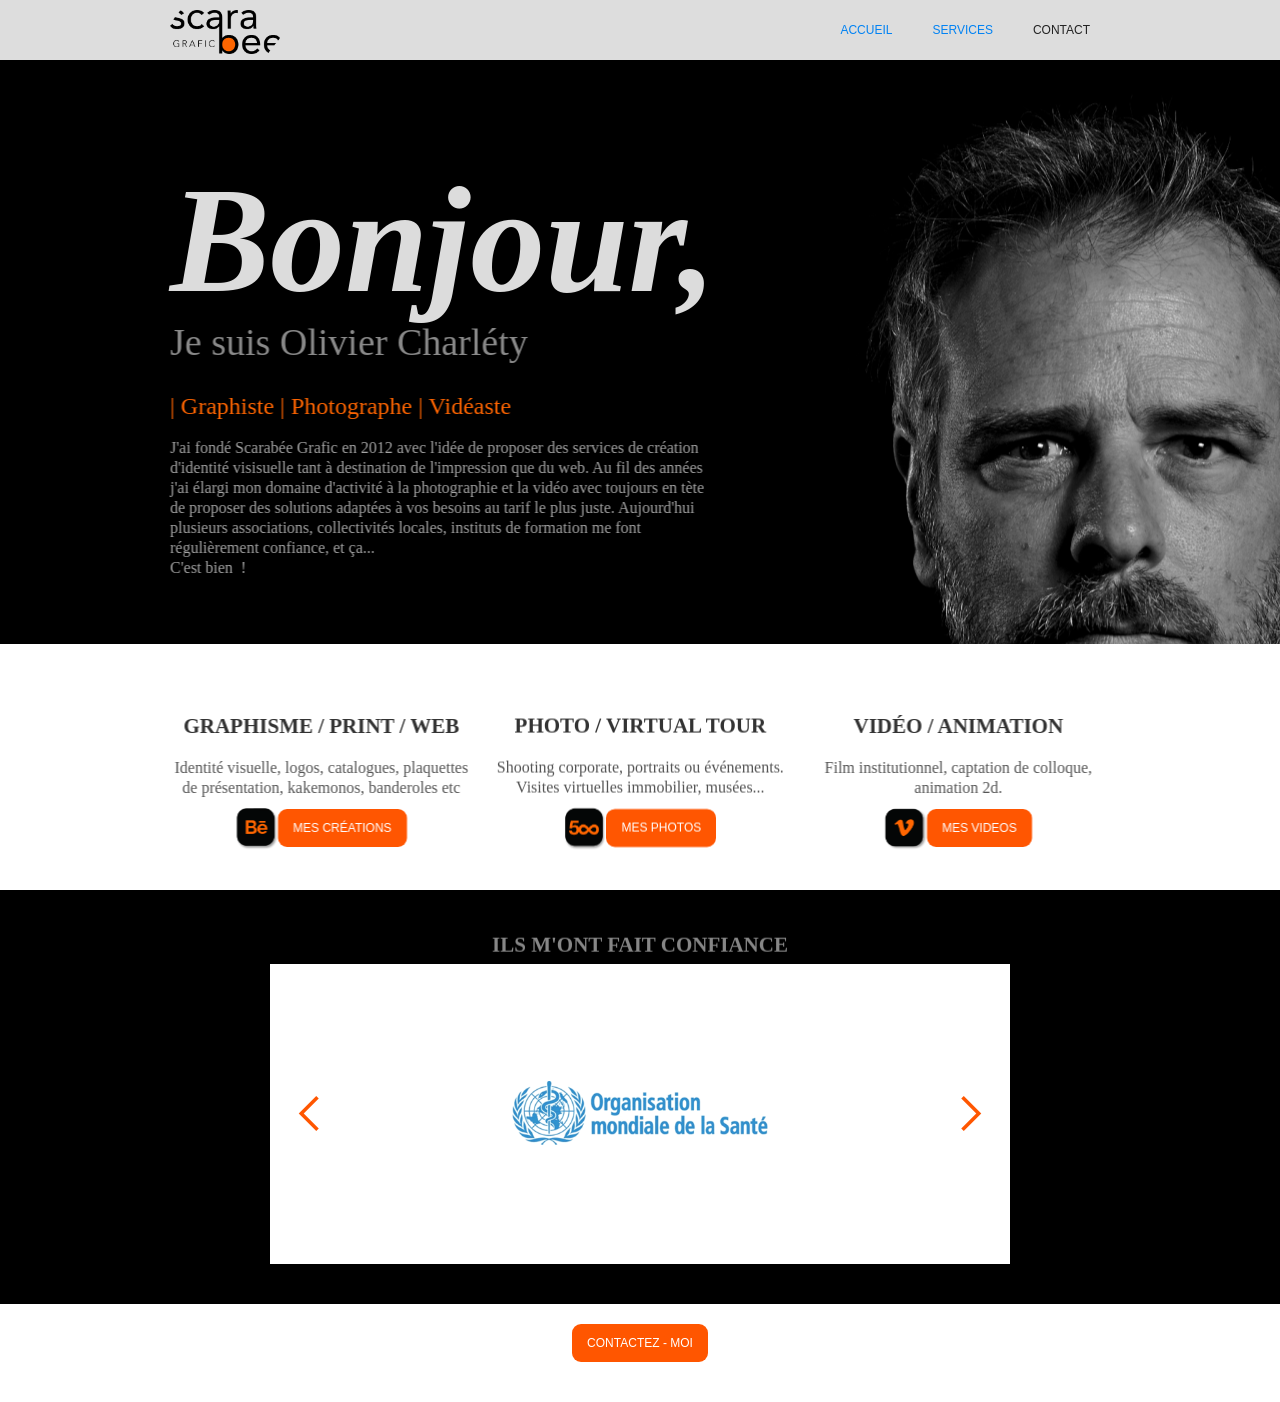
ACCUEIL (866, 30)
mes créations (342, 828)
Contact (1061, 30)
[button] (310, 1114)
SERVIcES (962, 30)
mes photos (661, 828)
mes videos (979, 828)
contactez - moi (640, 1343)
